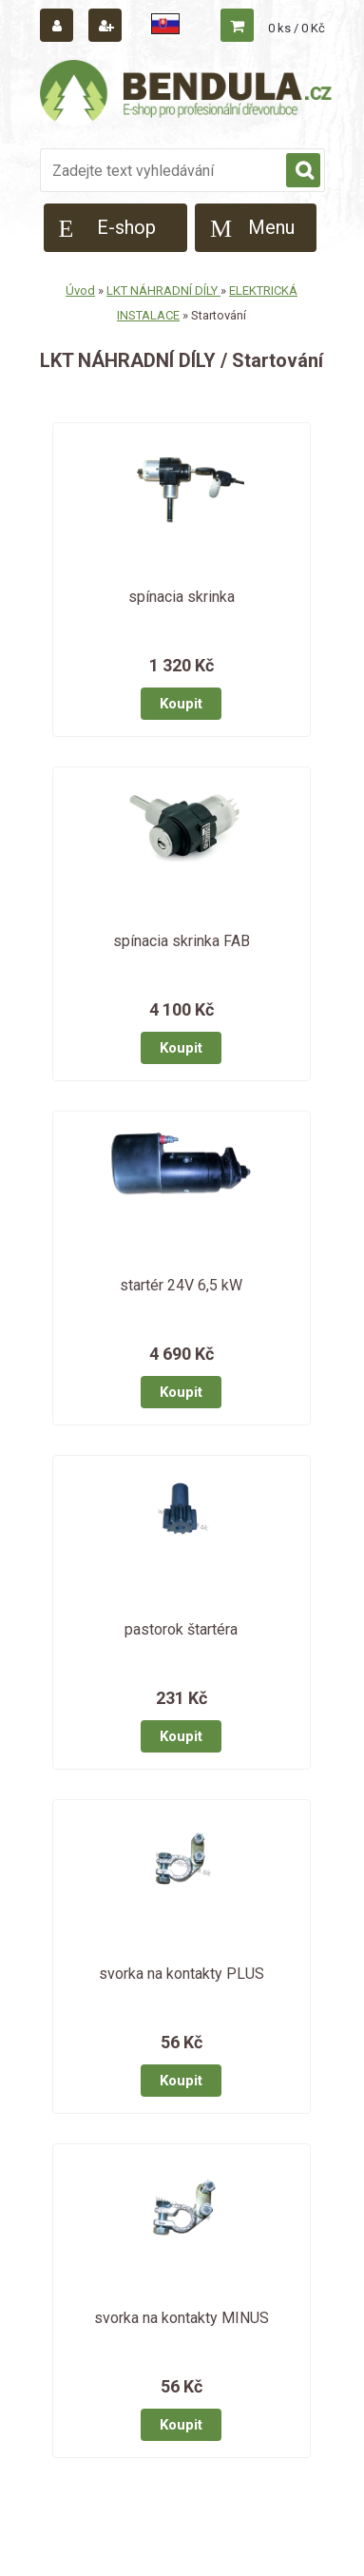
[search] (303, 171)
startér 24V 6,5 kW (181, 1285)
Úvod (80, 290)
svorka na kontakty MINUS (181, 2318)
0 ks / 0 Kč (296, 28)
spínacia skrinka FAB (181, 941)
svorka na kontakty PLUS (181, 1974)
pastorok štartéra (181, 1629)
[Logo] (187, 93)
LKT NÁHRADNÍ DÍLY (163, 290)
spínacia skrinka (181, 597)
